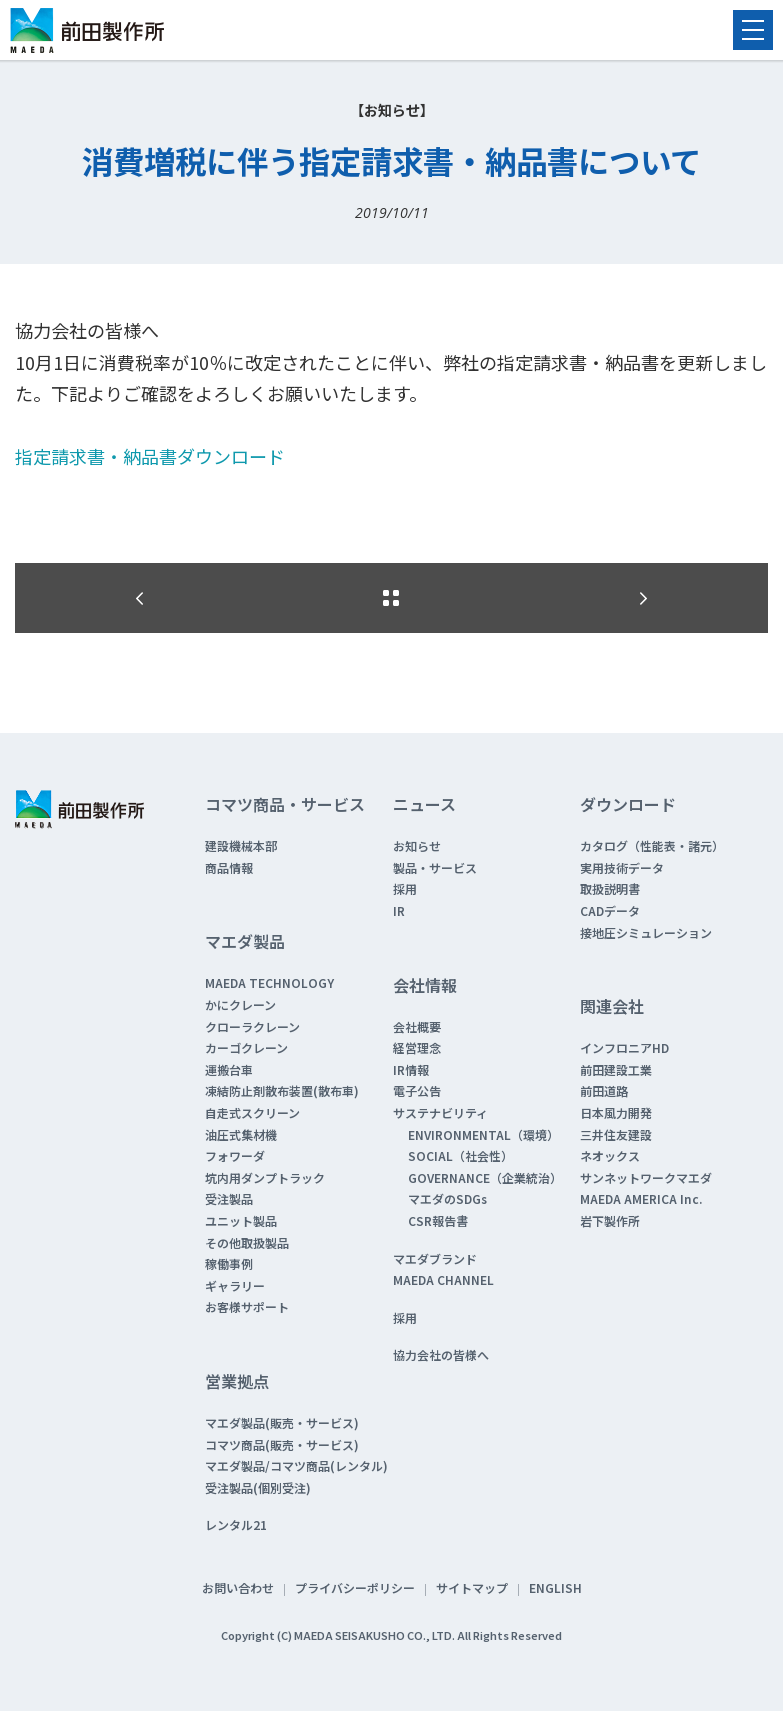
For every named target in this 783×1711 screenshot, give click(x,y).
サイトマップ (472, 1587)
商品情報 (229, 867)
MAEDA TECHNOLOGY (269, 982)
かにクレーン (240, 1004)
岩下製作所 (610, 1220)
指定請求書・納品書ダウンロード (150, 456)
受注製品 (229, 1198)
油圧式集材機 (241, 1134)
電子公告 (417, 1090)
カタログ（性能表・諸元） (652, 845)
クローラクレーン (252, 1026)
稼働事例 (229, 1263)
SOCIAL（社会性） (460, 1155)
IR (399, 910)
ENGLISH (555, 1587)
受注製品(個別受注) (258, 1487)
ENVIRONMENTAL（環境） (483, 1134)
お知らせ (417, 845)
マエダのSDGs (447, 1198)
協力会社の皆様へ (441, 1354)
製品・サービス (435, 867)
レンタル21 (236, 1524)
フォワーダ (235, 1155)
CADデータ (610, 910)
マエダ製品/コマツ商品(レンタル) (296, 1465)
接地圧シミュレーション (646, 932)
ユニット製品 (241, 1220)
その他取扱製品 (247, 1242)
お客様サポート (247, 1306)
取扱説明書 (610, 888)
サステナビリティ (440, 1112)
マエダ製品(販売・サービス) (282, 1422)
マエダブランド (435, 1258)
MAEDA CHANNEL (443, 1279)
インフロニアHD (624, 1047)
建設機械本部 (241, 845)
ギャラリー (235, 1285)
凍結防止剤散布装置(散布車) (282, 1090)
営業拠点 (237, 1381)
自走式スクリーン (252, 1112)
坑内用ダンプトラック (265, 1177)
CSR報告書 (438, 1220)
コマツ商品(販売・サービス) (282, 1444)
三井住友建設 (616, 1134)
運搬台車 (229, 1069)
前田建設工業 (616, 1069)
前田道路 (604, 1090)
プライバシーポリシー (355, 1587)
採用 (405, 888)
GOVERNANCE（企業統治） (485, 1177)
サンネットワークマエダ (646, 1177)
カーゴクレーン (246, 1047)
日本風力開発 (616, 1112)
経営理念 (417, 1047)
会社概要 (417, 1026)
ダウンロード (628, 804)
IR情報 (411, 1069)
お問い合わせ (238, 1587)
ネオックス (610, 1155)
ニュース (424, 804)
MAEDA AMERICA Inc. (641, 1198)
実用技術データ (622, 867)
